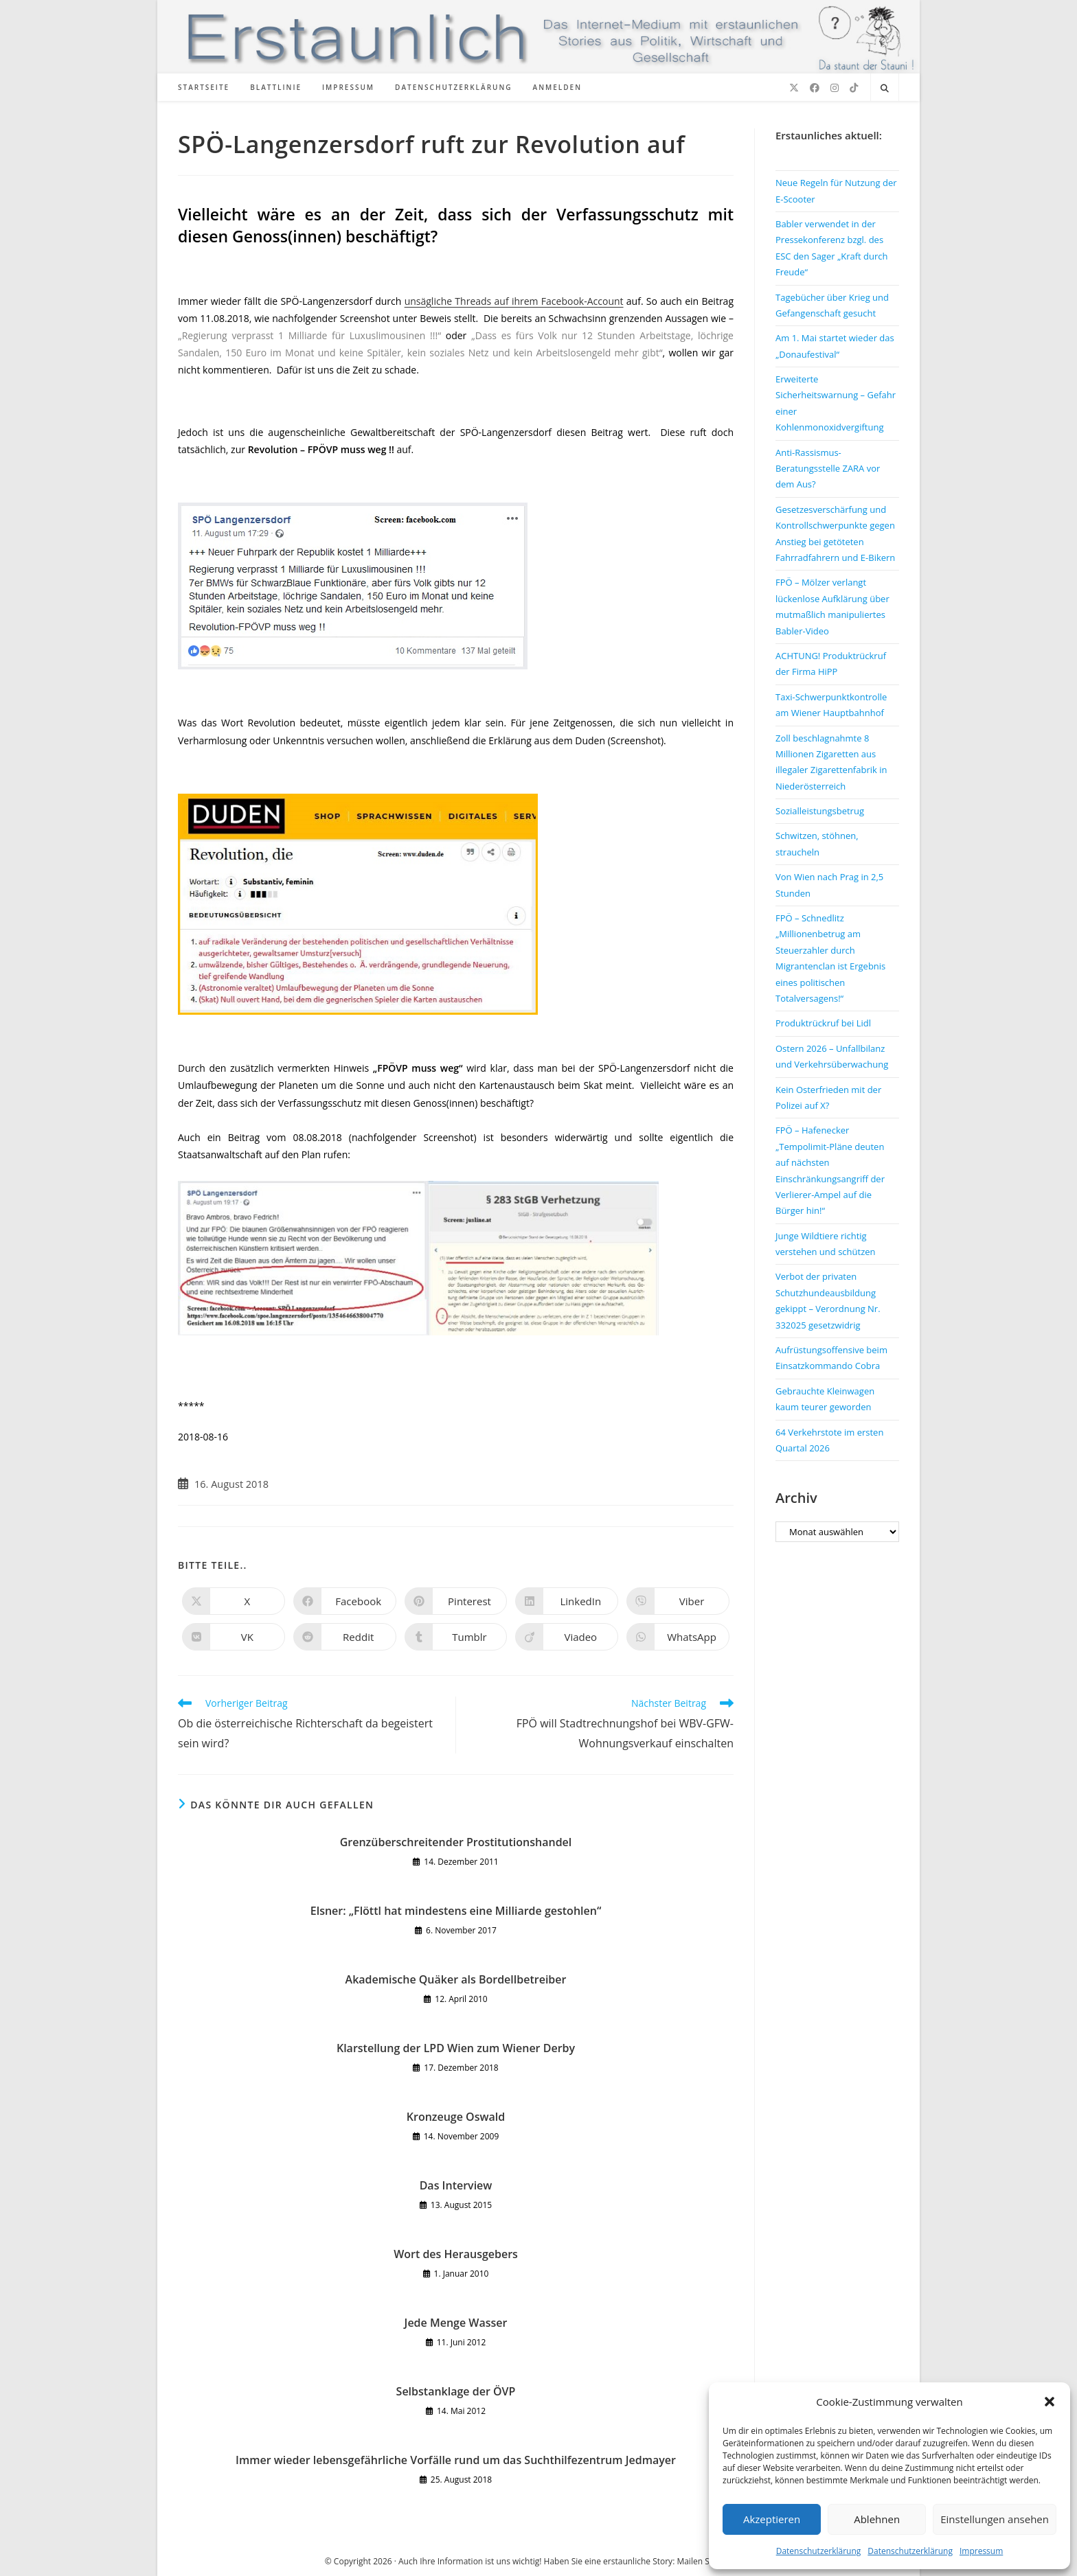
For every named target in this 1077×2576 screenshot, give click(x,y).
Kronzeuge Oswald (456, 2116)
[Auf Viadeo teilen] (566, 1637)
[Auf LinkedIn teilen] (566, 1601)
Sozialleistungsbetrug (819, 811)
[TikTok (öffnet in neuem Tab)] (853, 88)
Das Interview (456, 2185)
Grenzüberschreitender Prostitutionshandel (456, 1842)
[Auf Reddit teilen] (344, 1637)
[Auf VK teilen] (233, 1637)
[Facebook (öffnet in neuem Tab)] (814, 88)
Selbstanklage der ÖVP (456, 2391)
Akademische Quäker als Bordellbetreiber (456, 1979)
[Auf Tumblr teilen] (456, 1637)
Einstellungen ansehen (994, 2519)
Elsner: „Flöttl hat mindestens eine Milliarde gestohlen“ (456, 1910)
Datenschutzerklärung (818, 2551)
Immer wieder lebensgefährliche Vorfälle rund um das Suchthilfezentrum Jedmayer (456, 2460)
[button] (1049, 2401)
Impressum (981, 2551)
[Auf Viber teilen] (677, 1601)
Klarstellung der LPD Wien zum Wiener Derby (456, 2048)
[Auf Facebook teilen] (344, 1601)
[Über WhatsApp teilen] (677, 1637)
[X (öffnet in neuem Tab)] (794, 88)
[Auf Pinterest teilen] (456, 1601)
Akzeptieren (771, 2519)
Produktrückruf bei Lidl (823, 1023)
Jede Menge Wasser (456, 2322)
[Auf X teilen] (233, 1601)
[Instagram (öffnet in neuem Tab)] (834, 88)
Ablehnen (877, 2519)
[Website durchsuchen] (884, 88)
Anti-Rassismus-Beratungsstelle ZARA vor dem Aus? (827, 468)
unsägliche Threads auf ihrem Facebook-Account (514, 301)
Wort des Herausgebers (456, 2254)
